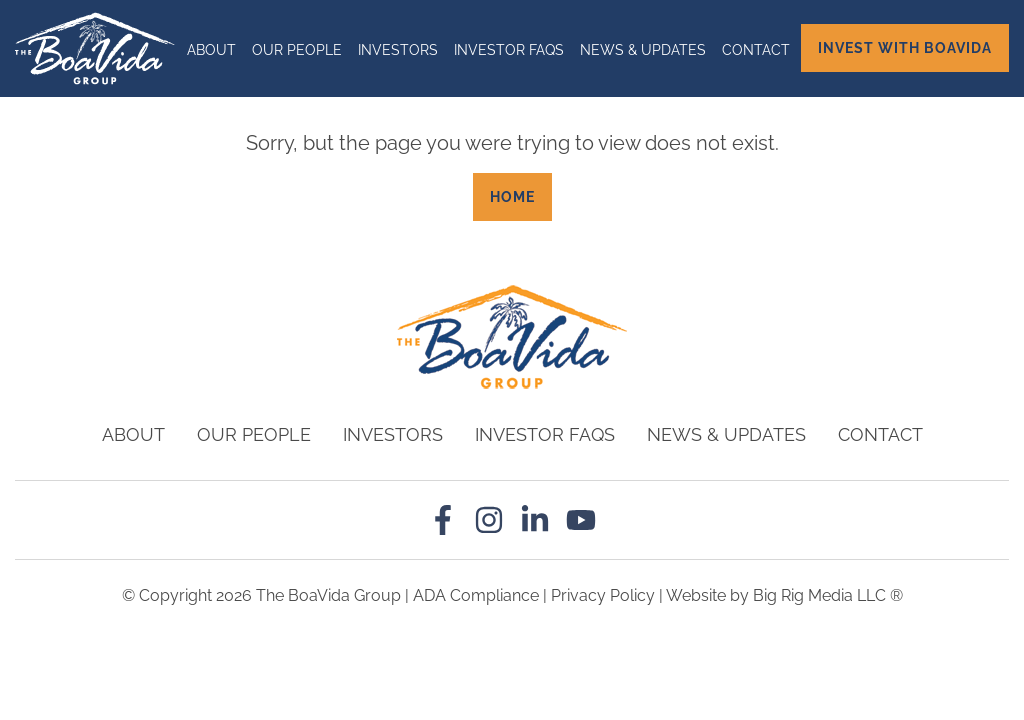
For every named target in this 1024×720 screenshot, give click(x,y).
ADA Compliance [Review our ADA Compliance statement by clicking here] (476, 595)
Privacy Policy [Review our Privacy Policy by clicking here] (603, 595)
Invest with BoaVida (905, 48)
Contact (756, 50)
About (211, 50)
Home (512, 197)
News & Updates (643, 50)
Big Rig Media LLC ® (828, 595)
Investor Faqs (509, 50)
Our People (297, 50)
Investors (398, 50)
